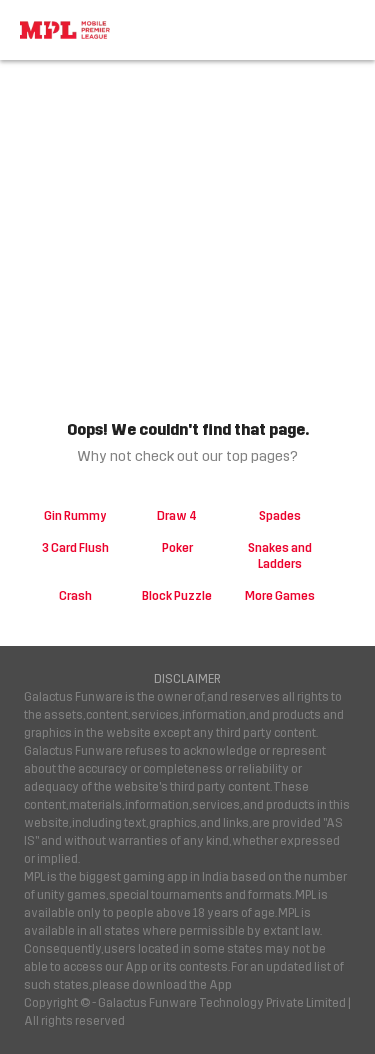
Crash (75, 596)
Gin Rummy (75, 516)
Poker (177, 548)
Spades (280, 516)
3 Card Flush (75, 548)
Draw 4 (177, 516)
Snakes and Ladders (280, 556)
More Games (280, 596)
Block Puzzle (177, 596)
